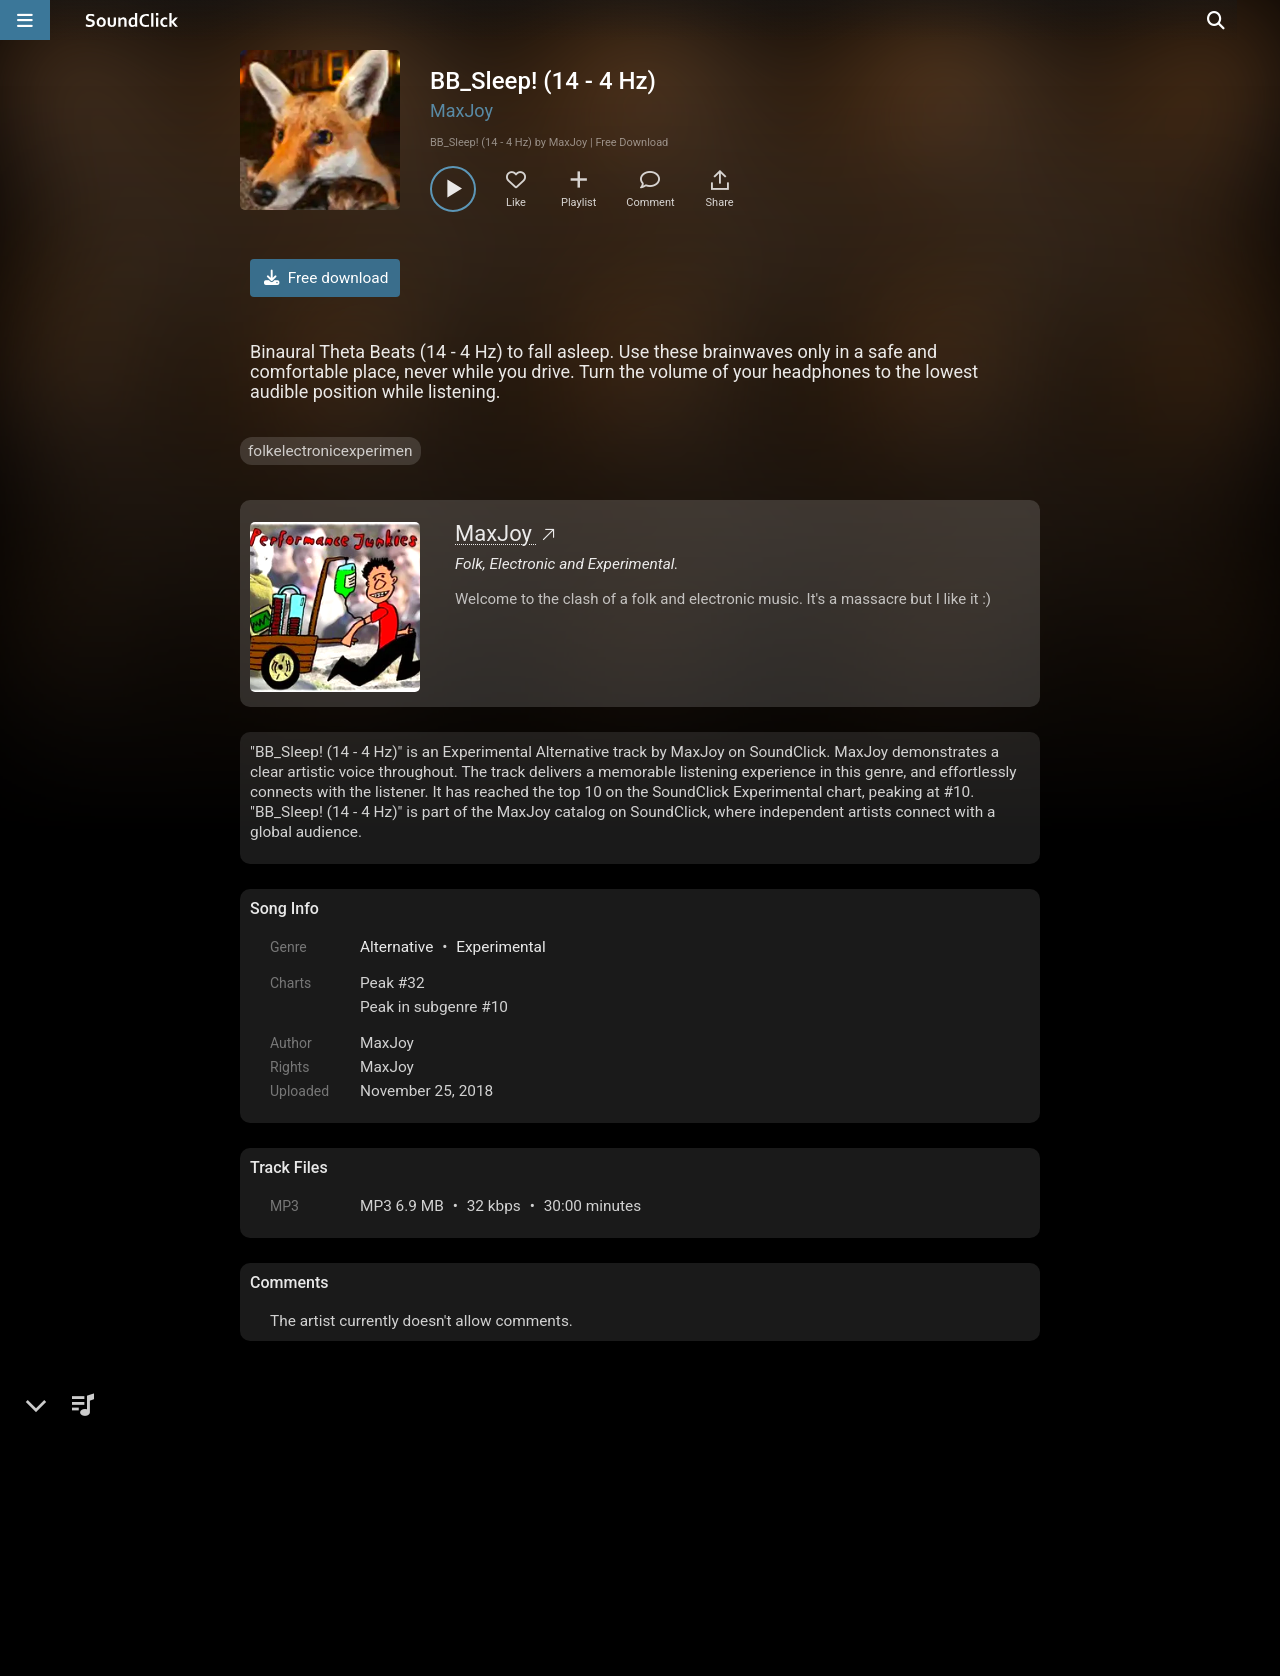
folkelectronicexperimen (330, 451)
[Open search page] (1260, 20)
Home (280, 1516)
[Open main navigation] (25, 20)
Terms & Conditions (434, 1516)
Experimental (500, 947)
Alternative (396, 947)
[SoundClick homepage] (132, 20)
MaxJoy (461, 110)
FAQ (334, 1516)
